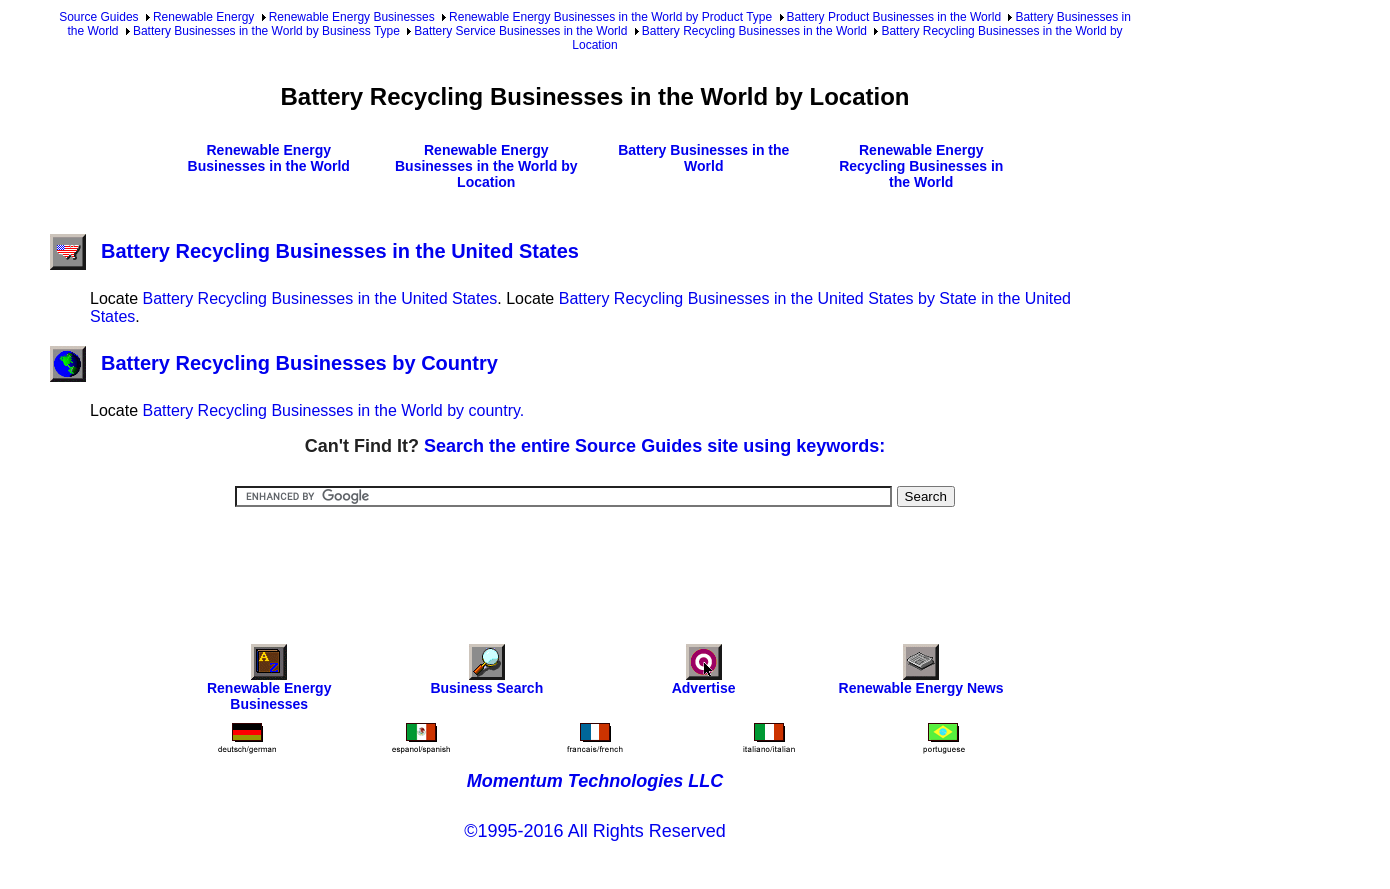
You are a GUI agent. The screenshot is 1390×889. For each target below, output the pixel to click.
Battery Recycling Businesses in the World (754, 31)
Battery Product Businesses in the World (894, 17)
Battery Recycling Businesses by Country (274, 363)
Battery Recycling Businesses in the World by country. (333, 410)
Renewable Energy (203, 17)
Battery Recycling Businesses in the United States (314, 251)
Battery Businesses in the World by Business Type (266, 31)
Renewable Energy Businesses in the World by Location (486, 166)
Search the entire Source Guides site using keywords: (654, 446)
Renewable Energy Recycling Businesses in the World (921, 166)
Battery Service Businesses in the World (520, 31)
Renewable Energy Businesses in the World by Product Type (610, 17)
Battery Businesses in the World (703, 158)
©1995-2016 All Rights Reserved (594, 831)
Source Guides (98, 17)
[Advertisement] (595, 562)
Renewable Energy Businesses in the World (269, 158)
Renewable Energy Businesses (352, 17)
